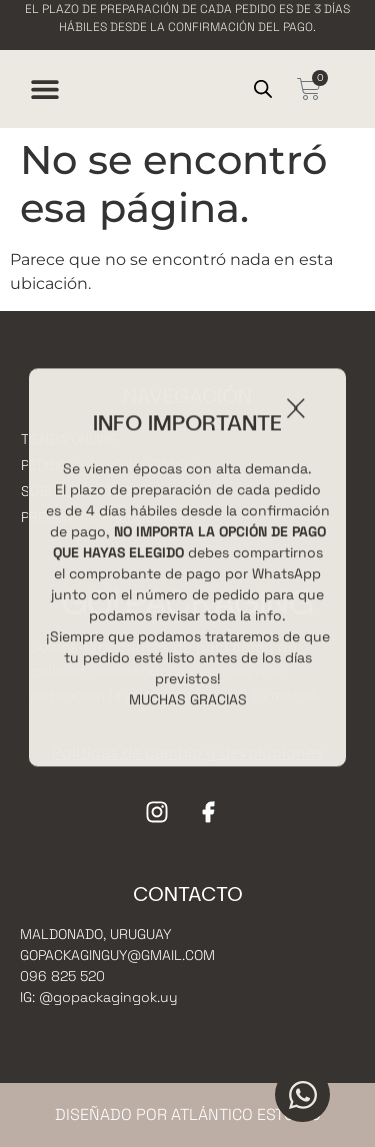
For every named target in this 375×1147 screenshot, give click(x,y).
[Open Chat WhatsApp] (302, 1094)
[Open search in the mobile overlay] (263, 89)
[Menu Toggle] (45, 89)
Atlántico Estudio (246, 1114)
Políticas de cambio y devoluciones (187, 752)
